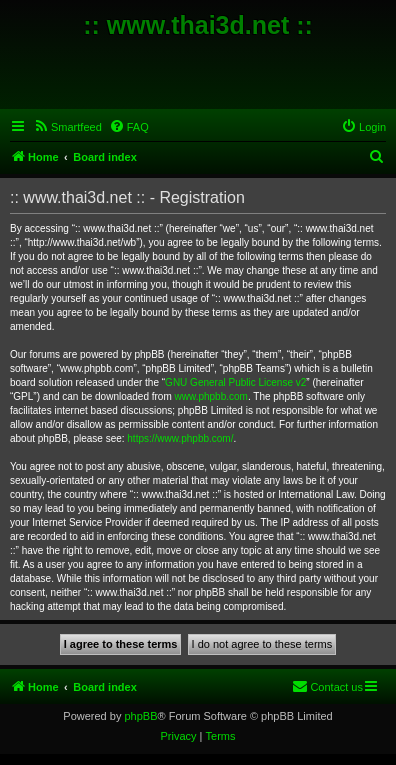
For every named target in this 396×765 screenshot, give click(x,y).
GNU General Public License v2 (235, 382)
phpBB (140, 716)
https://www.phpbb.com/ (180, 438)
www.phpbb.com (211, 396)
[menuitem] (67, 127)
